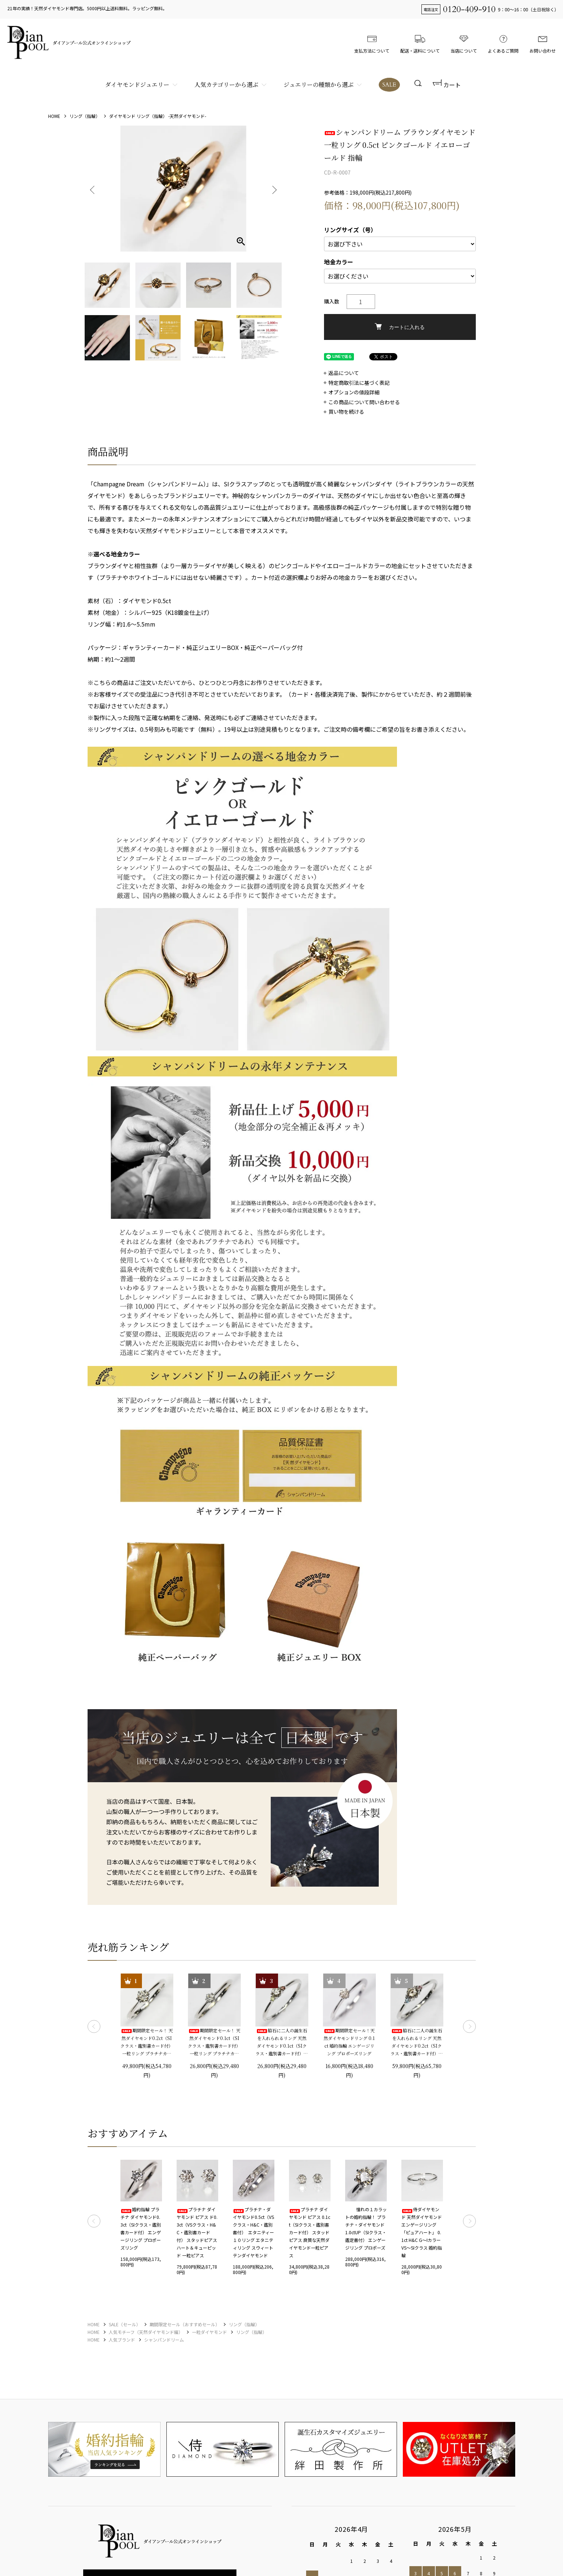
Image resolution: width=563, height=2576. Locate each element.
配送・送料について (420, 42)
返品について (343, 373)
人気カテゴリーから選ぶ (226, 84)
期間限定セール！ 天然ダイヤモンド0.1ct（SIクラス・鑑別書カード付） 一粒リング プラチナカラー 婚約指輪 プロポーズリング (214, 2042)
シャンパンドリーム (164, 2339)
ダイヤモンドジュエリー (137, 84)
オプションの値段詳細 (353, 392)
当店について (464, 42)
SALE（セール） (124, 2324)
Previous (93, 188)
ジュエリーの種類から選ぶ (319, 84)
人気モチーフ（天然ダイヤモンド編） (146, 2332)
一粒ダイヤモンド (209, 2332)
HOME (54, 116)
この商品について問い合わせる (364, 402)
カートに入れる (400, 326)
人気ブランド (122, 2339)
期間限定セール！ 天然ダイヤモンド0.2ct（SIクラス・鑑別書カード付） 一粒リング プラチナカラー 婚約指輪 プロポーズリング (146, 2042)
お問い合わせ (542, 42)
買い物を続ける (346, 411)
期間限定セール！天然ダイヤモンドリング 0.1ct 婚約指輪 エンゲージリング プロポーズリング (349, 2041)
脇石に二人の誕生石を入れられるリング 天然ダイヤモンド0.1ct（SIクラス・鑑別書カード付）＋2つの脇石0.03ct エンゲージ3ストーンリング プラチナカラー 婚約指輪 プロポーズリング (281, 2042)
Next (273, 188)
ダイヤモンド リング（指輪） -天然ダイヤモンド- (157, 116)
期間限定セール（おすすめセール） (185, 2324)
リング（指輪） (84, 116)
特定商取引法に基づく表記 (359, 382)
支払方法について (371, 42)
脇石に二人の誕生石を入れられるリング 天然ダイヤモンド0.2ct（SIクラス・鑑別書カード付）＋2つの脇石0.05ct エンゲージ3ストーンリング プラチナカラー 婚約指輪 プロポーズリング (416, 2042)
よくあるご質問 (503, 42)
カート (447, 85)
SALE (389, 84)
